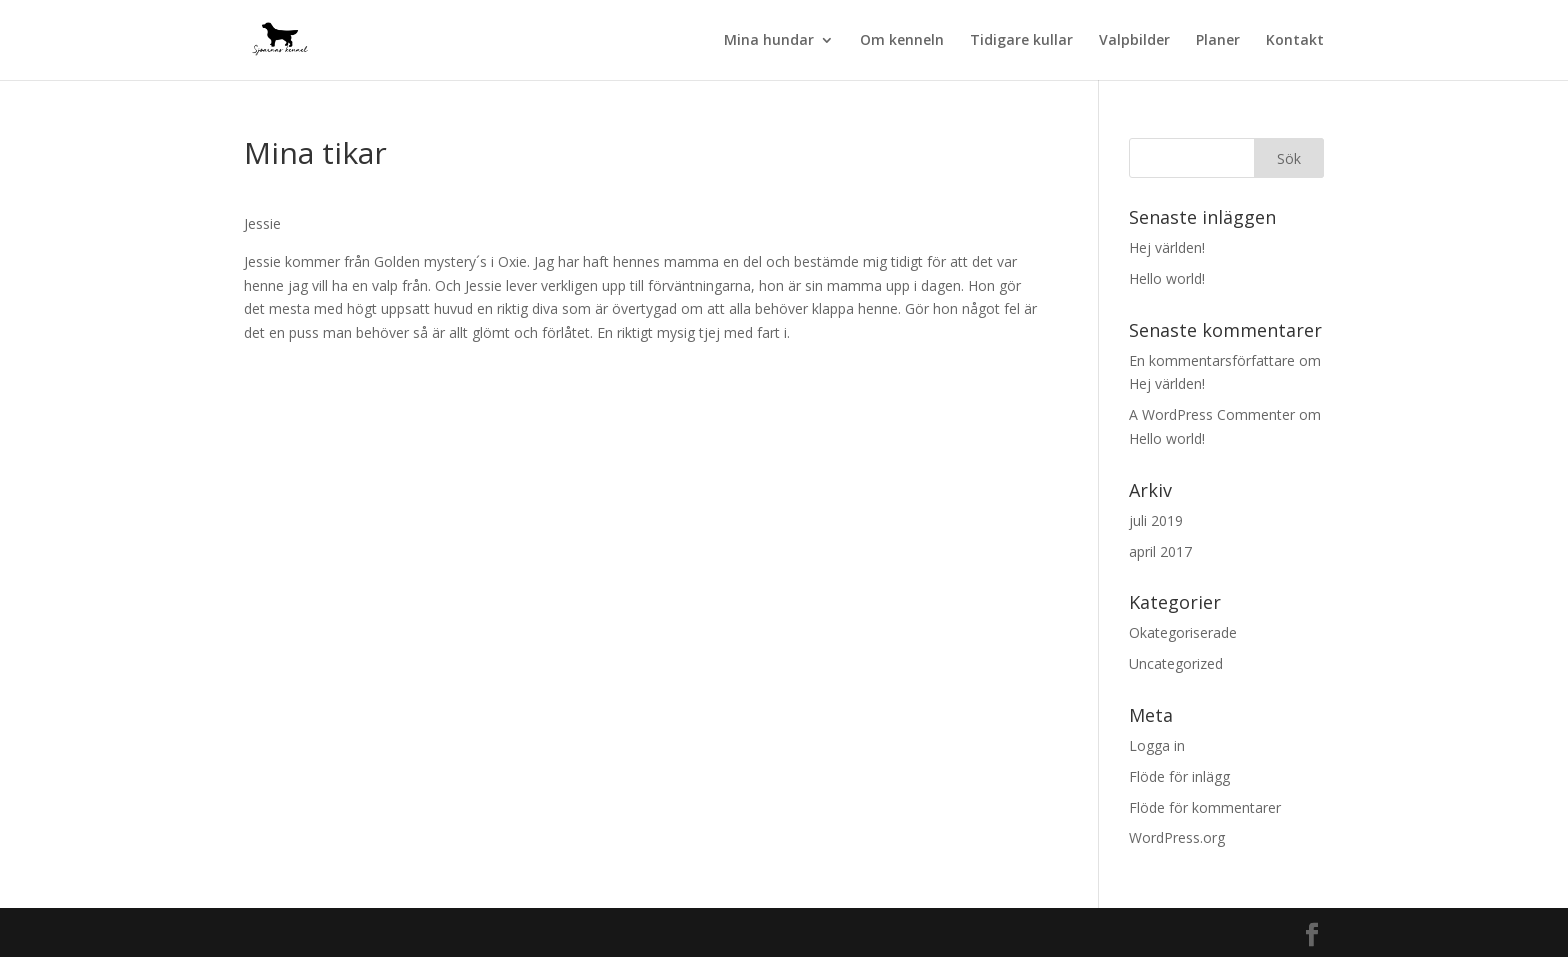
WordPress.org (1177, 837)
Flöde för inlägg (1179, 776)
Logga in (1157, 745)
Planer (1218, 41)
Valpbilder (1134, 41)
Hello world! (1167, 278)
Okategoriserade (1183, 632)
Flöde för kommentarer (1205, 807)
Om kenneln (902, 41)
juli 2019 (1156, 520)
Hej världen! (1167, 247)
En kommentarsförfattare (1212, 360)
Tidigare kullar (1021, 41)
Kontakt (1295, 41)
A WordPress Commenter (1212, 414)
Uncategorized (1176, 663)
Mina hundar (769, 41)
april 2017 (1160, 551)
